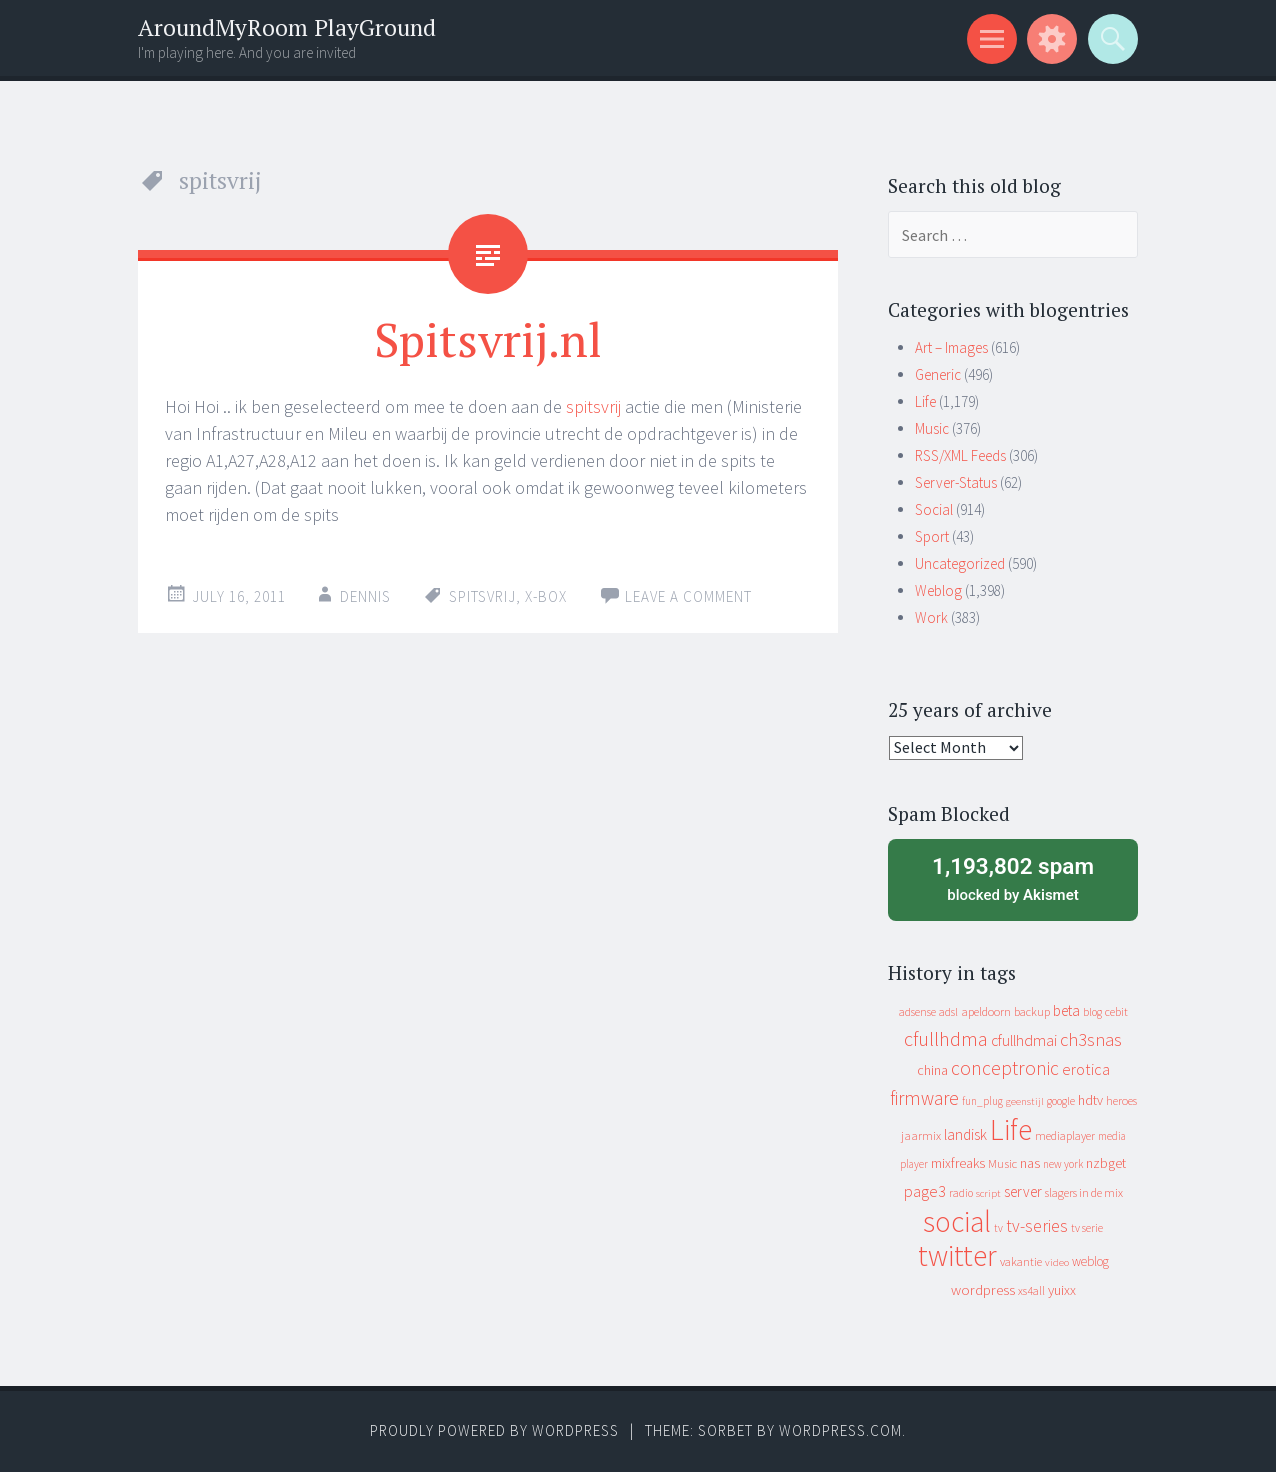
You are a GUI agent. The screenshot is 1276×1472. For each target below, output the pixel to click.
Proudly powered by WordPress (494, 1430)
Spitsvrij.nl (488, 339)
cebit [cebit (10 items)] (1116, 1011)
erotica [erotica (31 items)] (1086, 1069)
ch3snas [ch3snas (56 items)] (1091, 1039)
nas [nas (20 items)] (1030, 1163)
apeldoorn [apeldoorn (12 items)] (986, 1011)
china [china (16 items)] (932, 1070)
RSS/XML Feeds (960, 455)
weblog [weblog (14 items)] (1090, 1261)
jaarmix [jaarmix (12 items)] (921, 1135)
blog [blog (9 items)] (1092, 1012)
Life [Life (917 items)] (1011, 1129)
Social (934, 509)
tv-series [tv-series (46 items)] (1037, 1226)
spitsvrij (593, 406)
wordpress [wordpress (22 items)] (983, 1289)
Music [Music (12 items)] (1002, 1163)
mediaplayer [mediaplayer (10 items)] (1065, 1135)
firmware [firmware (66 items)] (924, 1098)
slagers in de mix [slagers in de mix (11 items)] (1084, 1192)
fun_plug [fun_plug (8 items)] (982, 1101)
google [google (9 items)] (1061, 1101)
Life (925, 401)
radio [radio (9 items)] (961, 1193)
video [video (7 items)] (1057, 1262)
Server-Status (956, 482)
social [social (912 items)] (957, 1221)
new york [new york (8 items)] (1063, 1164)
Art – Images (951, 347)
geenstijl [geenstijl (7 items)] (1025, 1101)
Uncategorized (960, 563)
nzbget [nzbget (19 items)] (1106, 1163)
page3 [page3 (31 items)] (925, 1191)
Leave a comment (688, 596)
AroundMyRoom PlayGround (287, 27)
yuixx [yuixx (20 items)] (1062, 1290)
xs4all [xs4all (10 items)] (1031, 1290)
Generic (938, 374)
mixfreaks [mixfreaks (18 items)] (958, 1163)
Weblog (938, 590)
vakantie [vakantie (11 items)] (1021, 1261)
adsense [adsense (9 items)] (917, 1012)
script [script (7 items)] (988, 1193)
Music (932, 428)
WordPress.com (840, 1430)
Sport (932, 536)
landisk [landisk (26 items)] (965, 1134)
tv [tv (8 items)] (998, 1228)
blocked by (1013, 878)
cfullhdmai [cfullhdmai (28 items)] (1024, 1040)
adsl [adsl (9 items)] (948, 1012)
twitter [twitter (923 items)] (957, 1255)
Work (931, 617)
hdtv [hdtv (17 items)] (1090, 1100)
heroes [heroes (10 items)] (1121, 1100)
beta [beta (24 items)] (1066, 1010)
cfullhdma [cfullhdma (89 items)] (946, 1038)
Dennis (365, 596)
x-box (546, 596)
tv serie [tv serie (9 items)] (1087, 1228)
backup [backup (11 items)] (1032, 1011)
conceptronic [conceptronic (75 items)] (1005, 1068)
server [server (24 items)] (1023, 1191)
